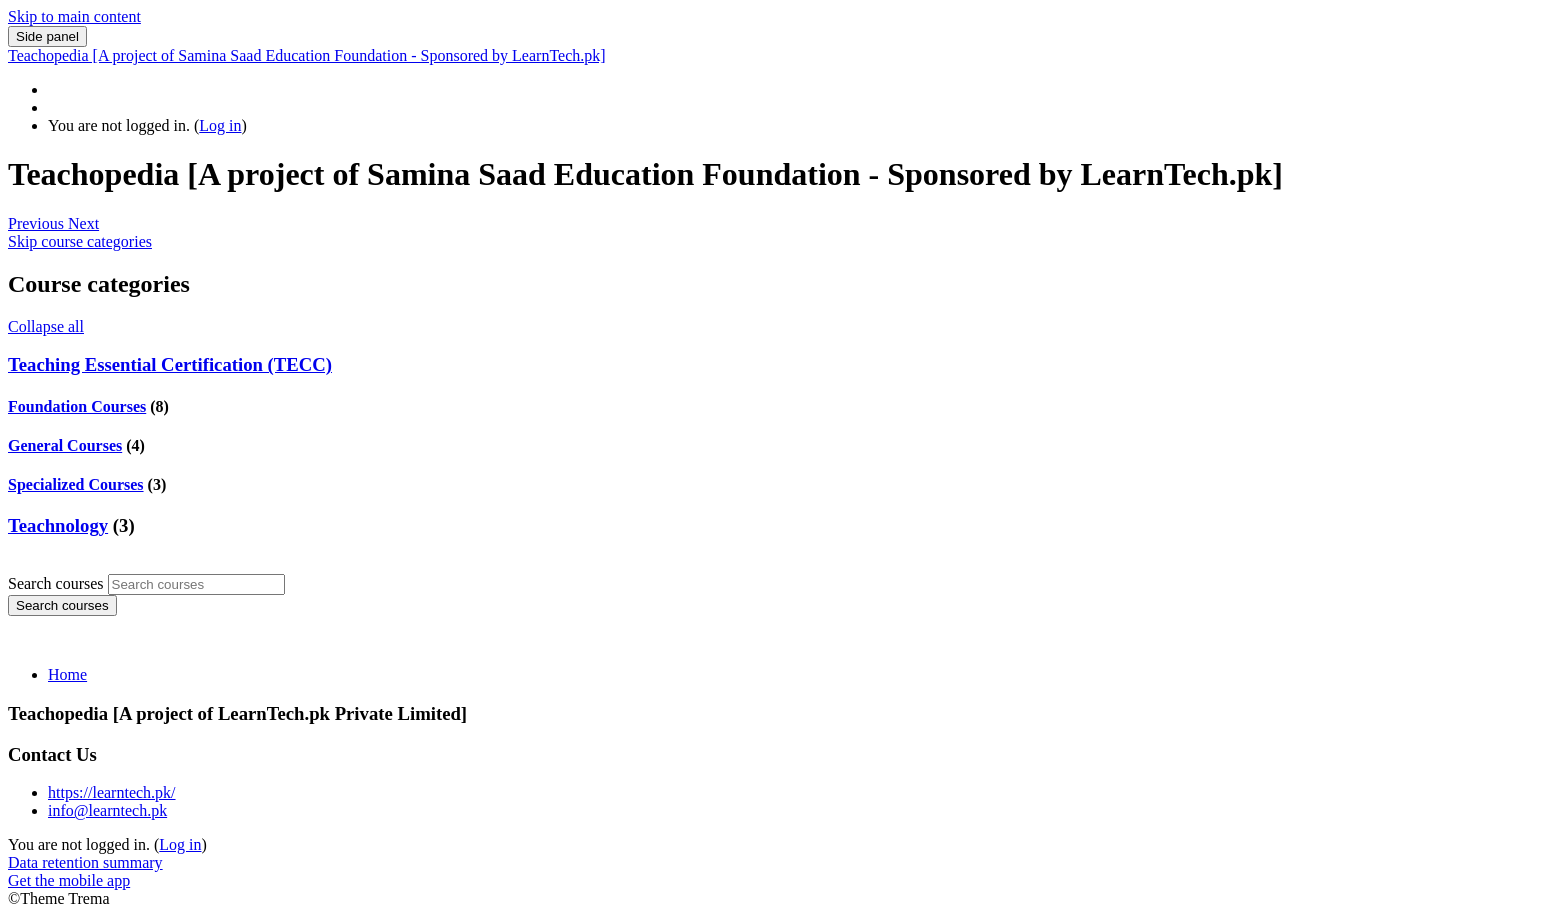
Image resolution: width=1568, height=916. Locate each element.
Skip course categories (80, 241)
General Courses (65, 445)
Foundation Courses (77, 406)
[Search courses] (196, 584)
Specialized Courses (76, 484)
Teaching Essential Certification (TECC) (170, 364)
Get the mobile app (69, 880)
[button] (38, 223)
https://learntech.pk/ (112, 792)
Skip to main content (74, 16)
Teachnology (58, 525)
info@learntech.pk (107, 810)
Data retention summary (85, 862)
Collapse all (46, 326)
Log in (220, 125)
